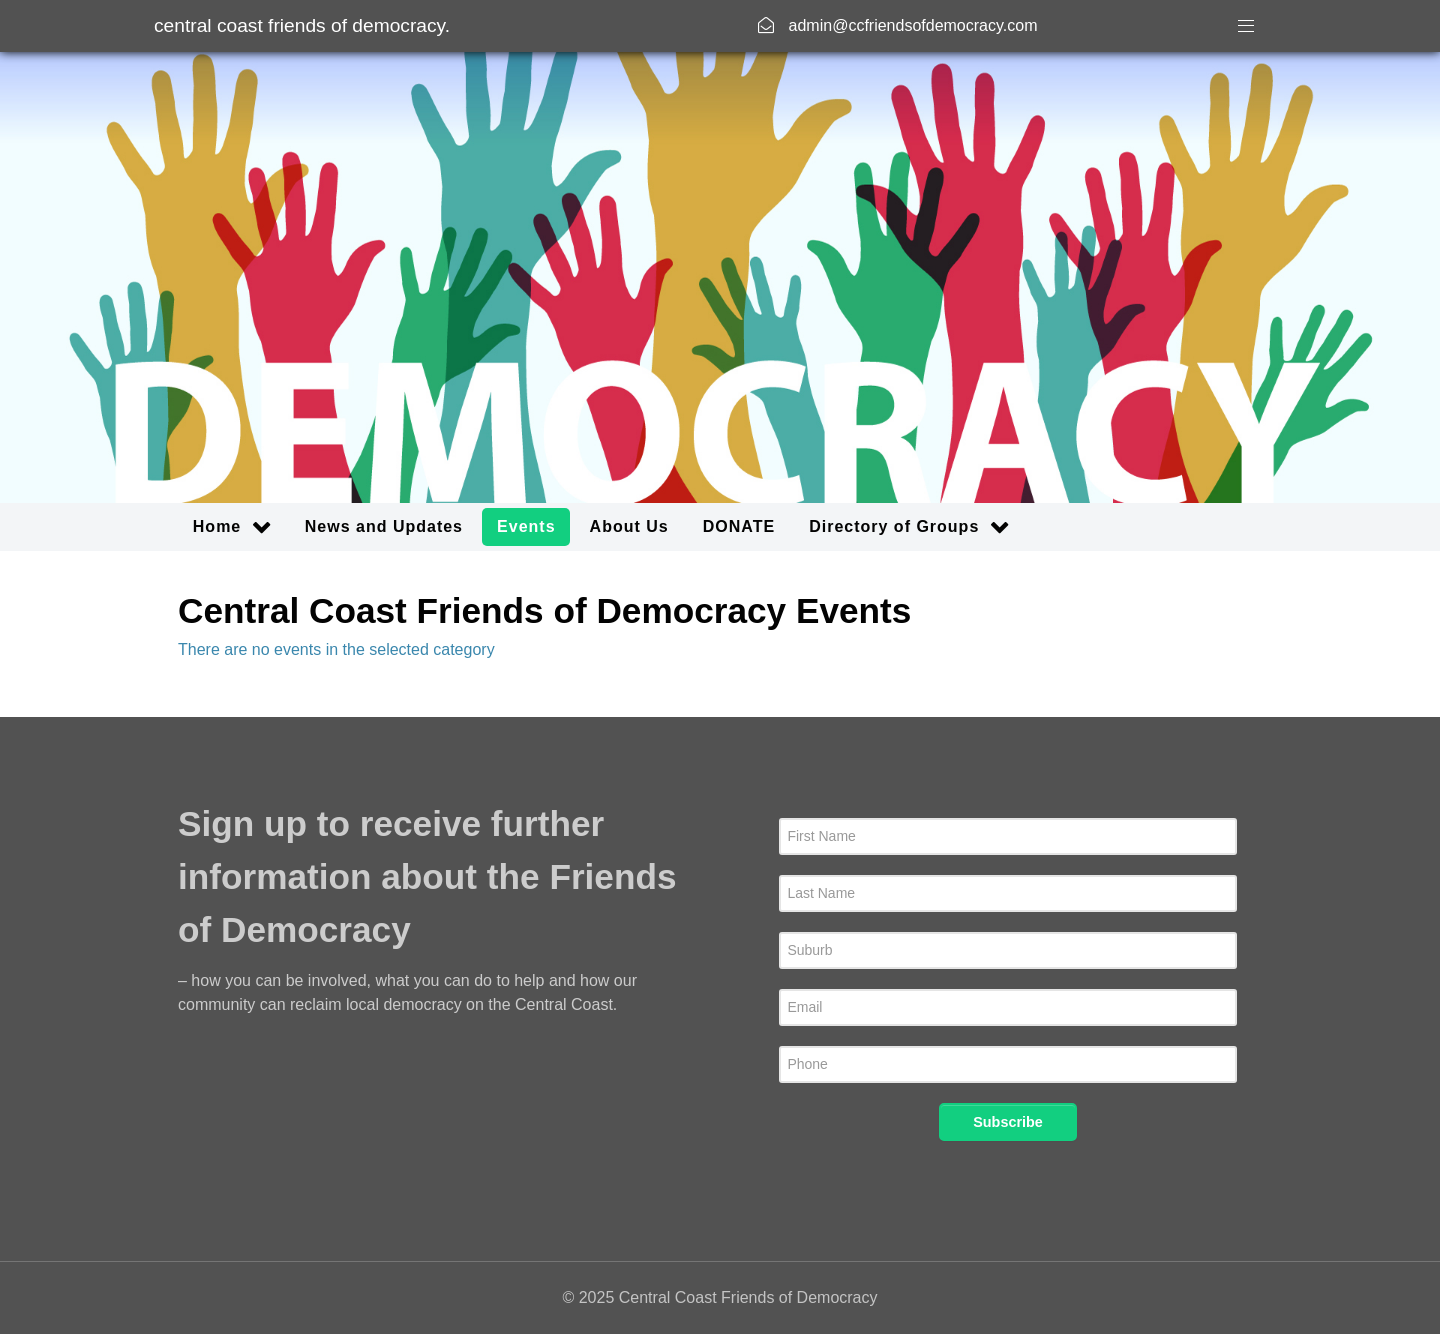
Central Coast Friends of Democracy (302, 25)
